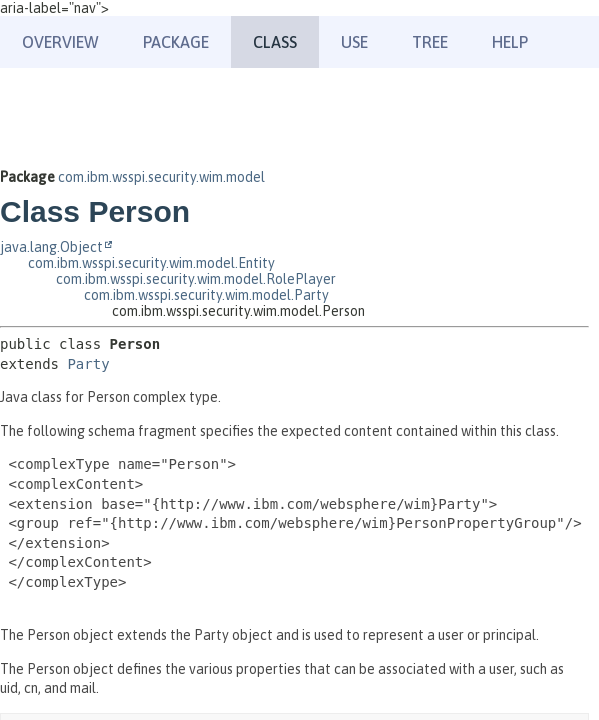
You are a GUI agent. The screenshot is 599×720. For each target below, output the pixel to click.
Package (176, 42)
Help (510, 42)
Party (88, 364)
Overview (60, 42)
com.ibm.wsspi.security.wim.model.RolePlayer (196, 279)
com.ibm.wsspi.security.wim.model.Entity (151, 263)
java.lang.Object (51, 247)
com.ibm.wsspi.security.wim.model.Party (206, 295)
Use (354, 42)
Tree (430, 42)
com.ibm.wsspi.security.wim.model (161, 177)
